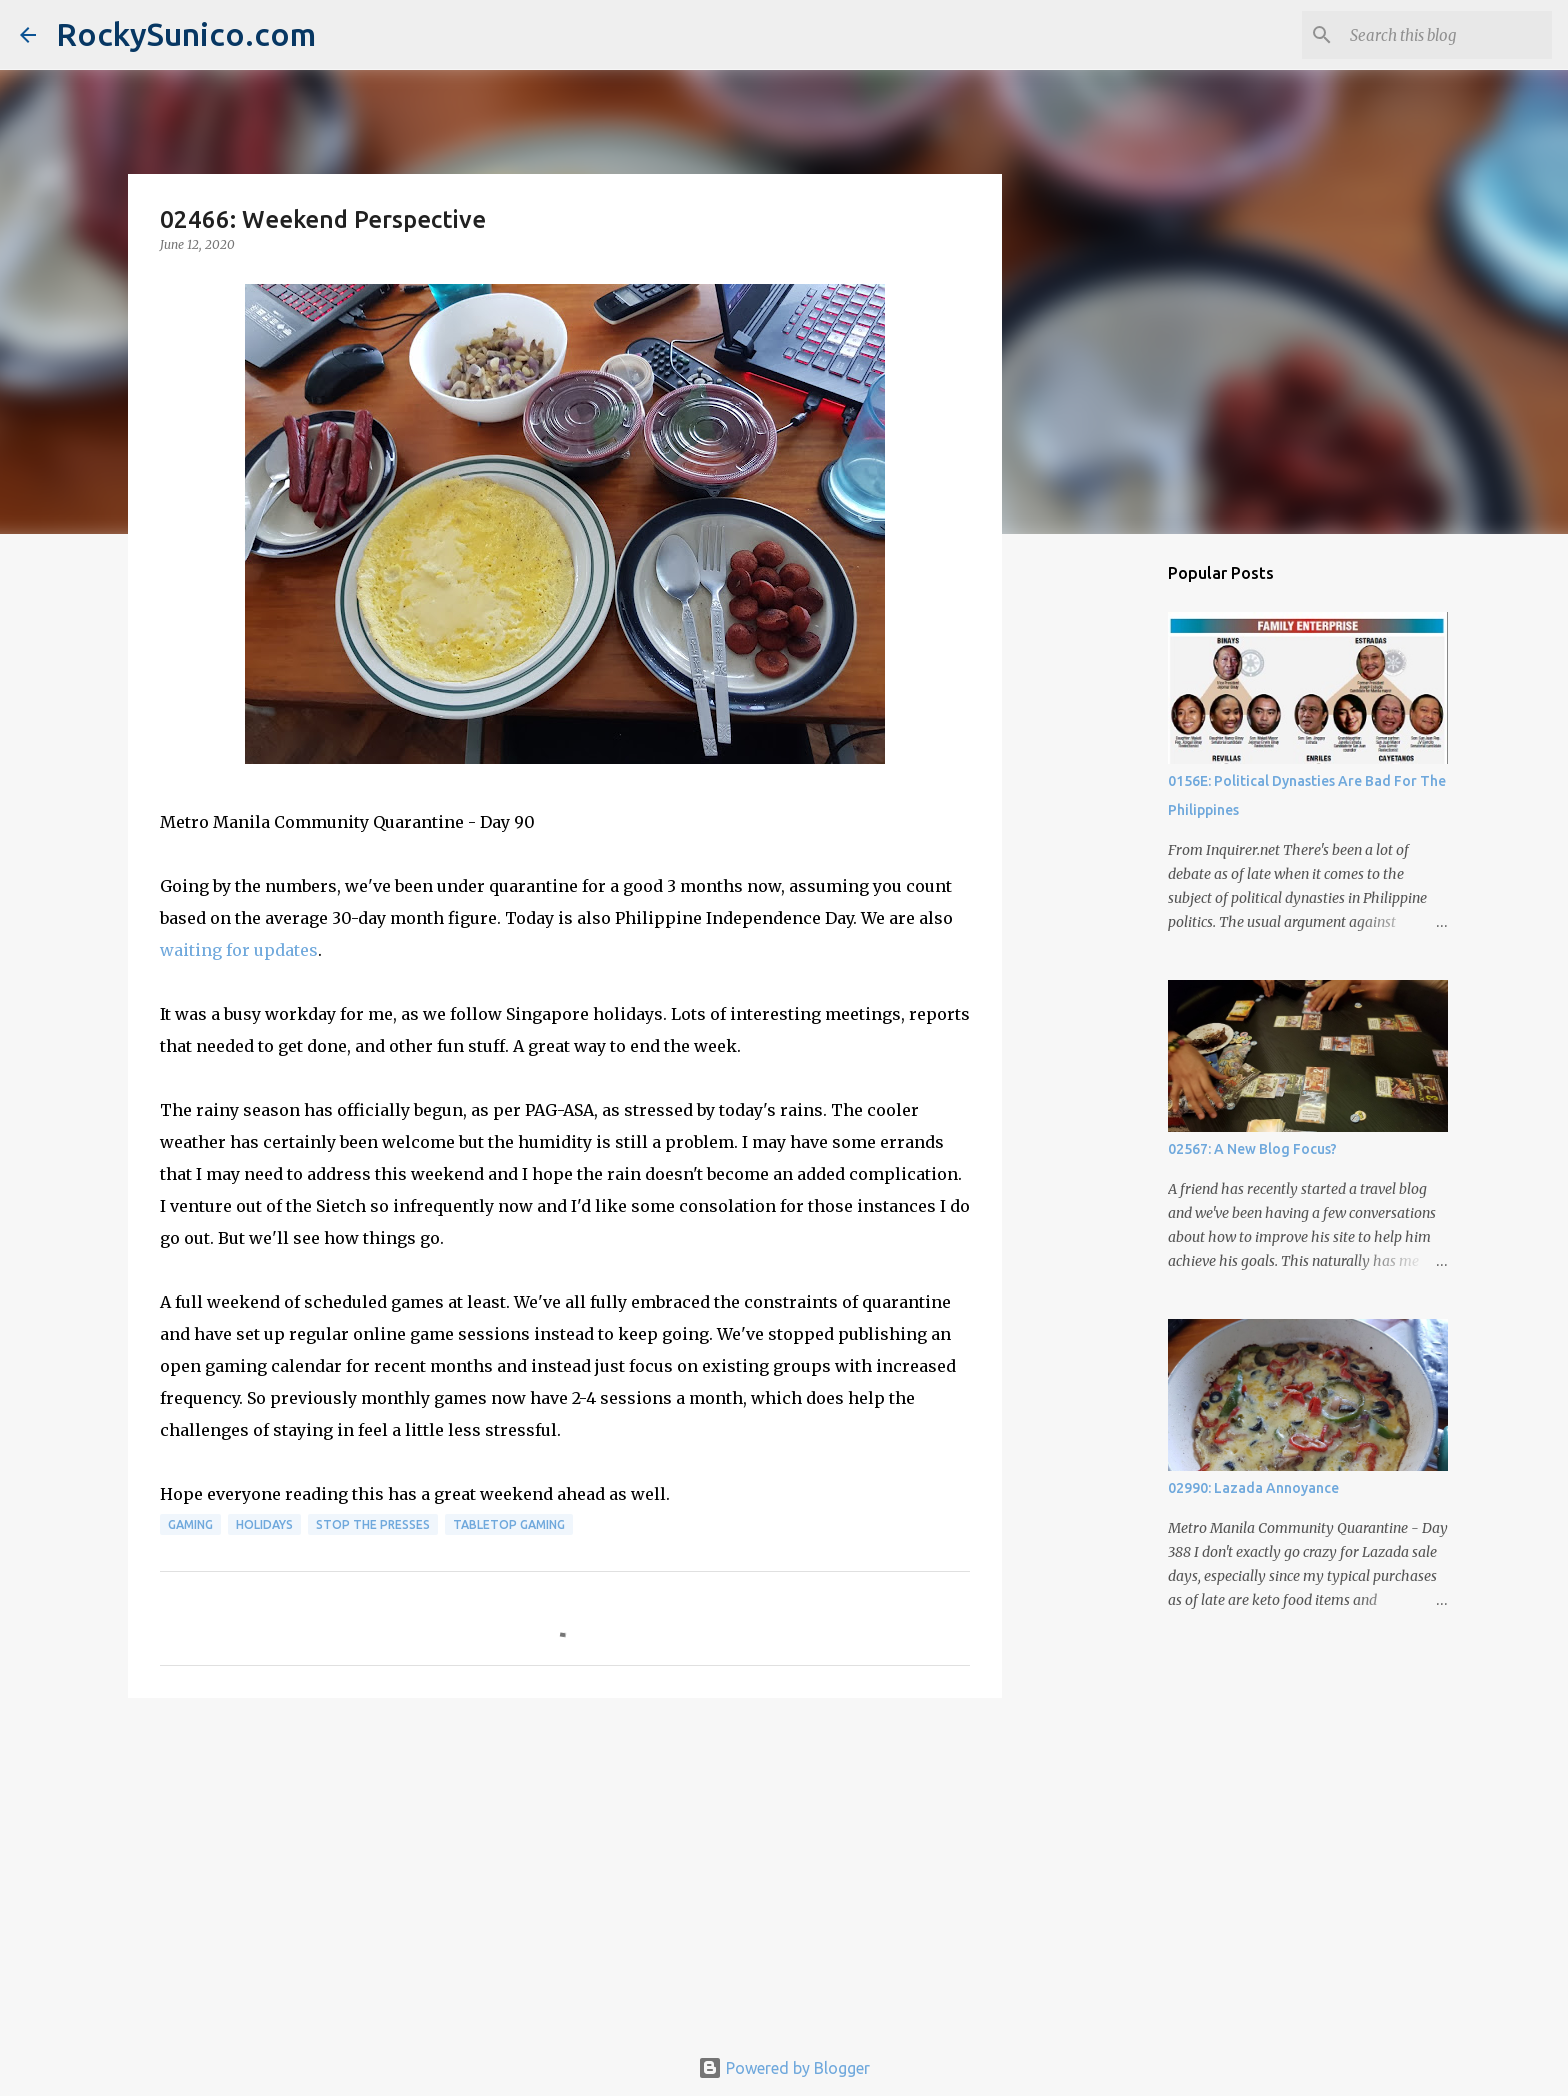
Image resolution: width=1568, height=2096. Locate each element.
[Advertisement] (565, 1868)
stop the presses (373, 1524)
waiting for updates (239, 950)
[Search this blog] (1447, 35)
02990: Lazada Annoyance (1253, 1488)
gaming (190, 1524)
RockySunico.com (186, 34)
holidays (264, 1524)
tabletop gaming (509, 1524)
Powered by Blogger (784, 2068)
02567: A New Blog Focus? (1252, 1149)
